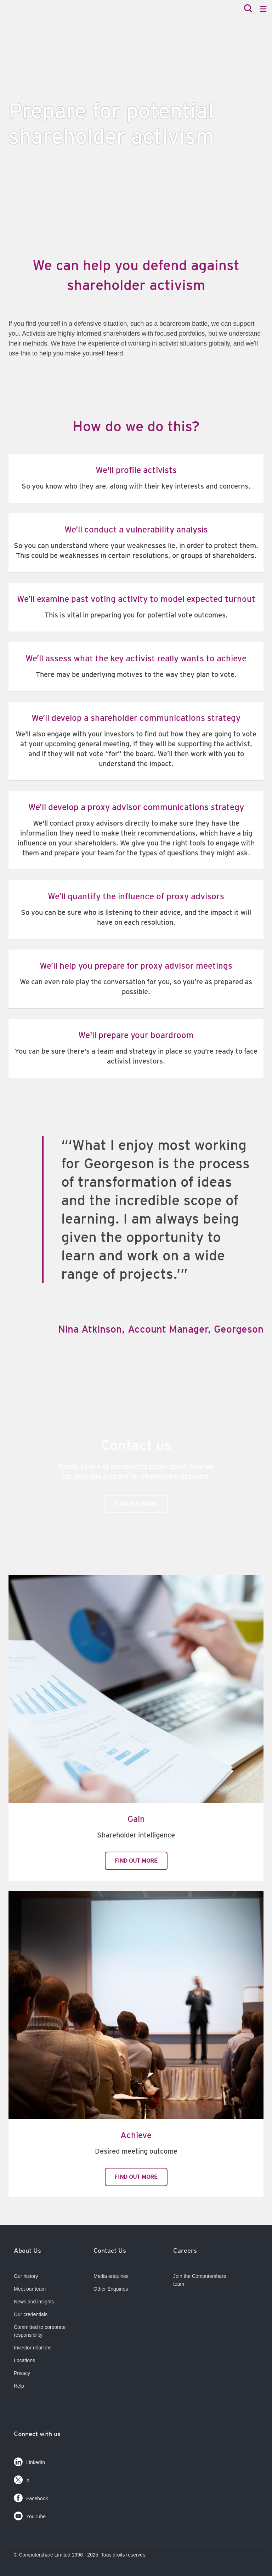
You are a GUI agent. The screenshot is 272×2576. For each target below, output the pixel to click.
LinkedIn (29, 2460)
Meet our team (30, 2289)
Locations (24, 2360)
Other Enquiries (111, 2289)
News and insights (34, 2301)
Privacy (22, 2373)
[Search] (248, 9)
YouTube (30, 2514)
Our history (26, 2276)
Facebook (31, 2496)
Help (19, 2386)
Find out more (136, 1503)
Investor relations (33, 2347)
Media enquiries (111, 2276)
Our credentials (30, 2314)
